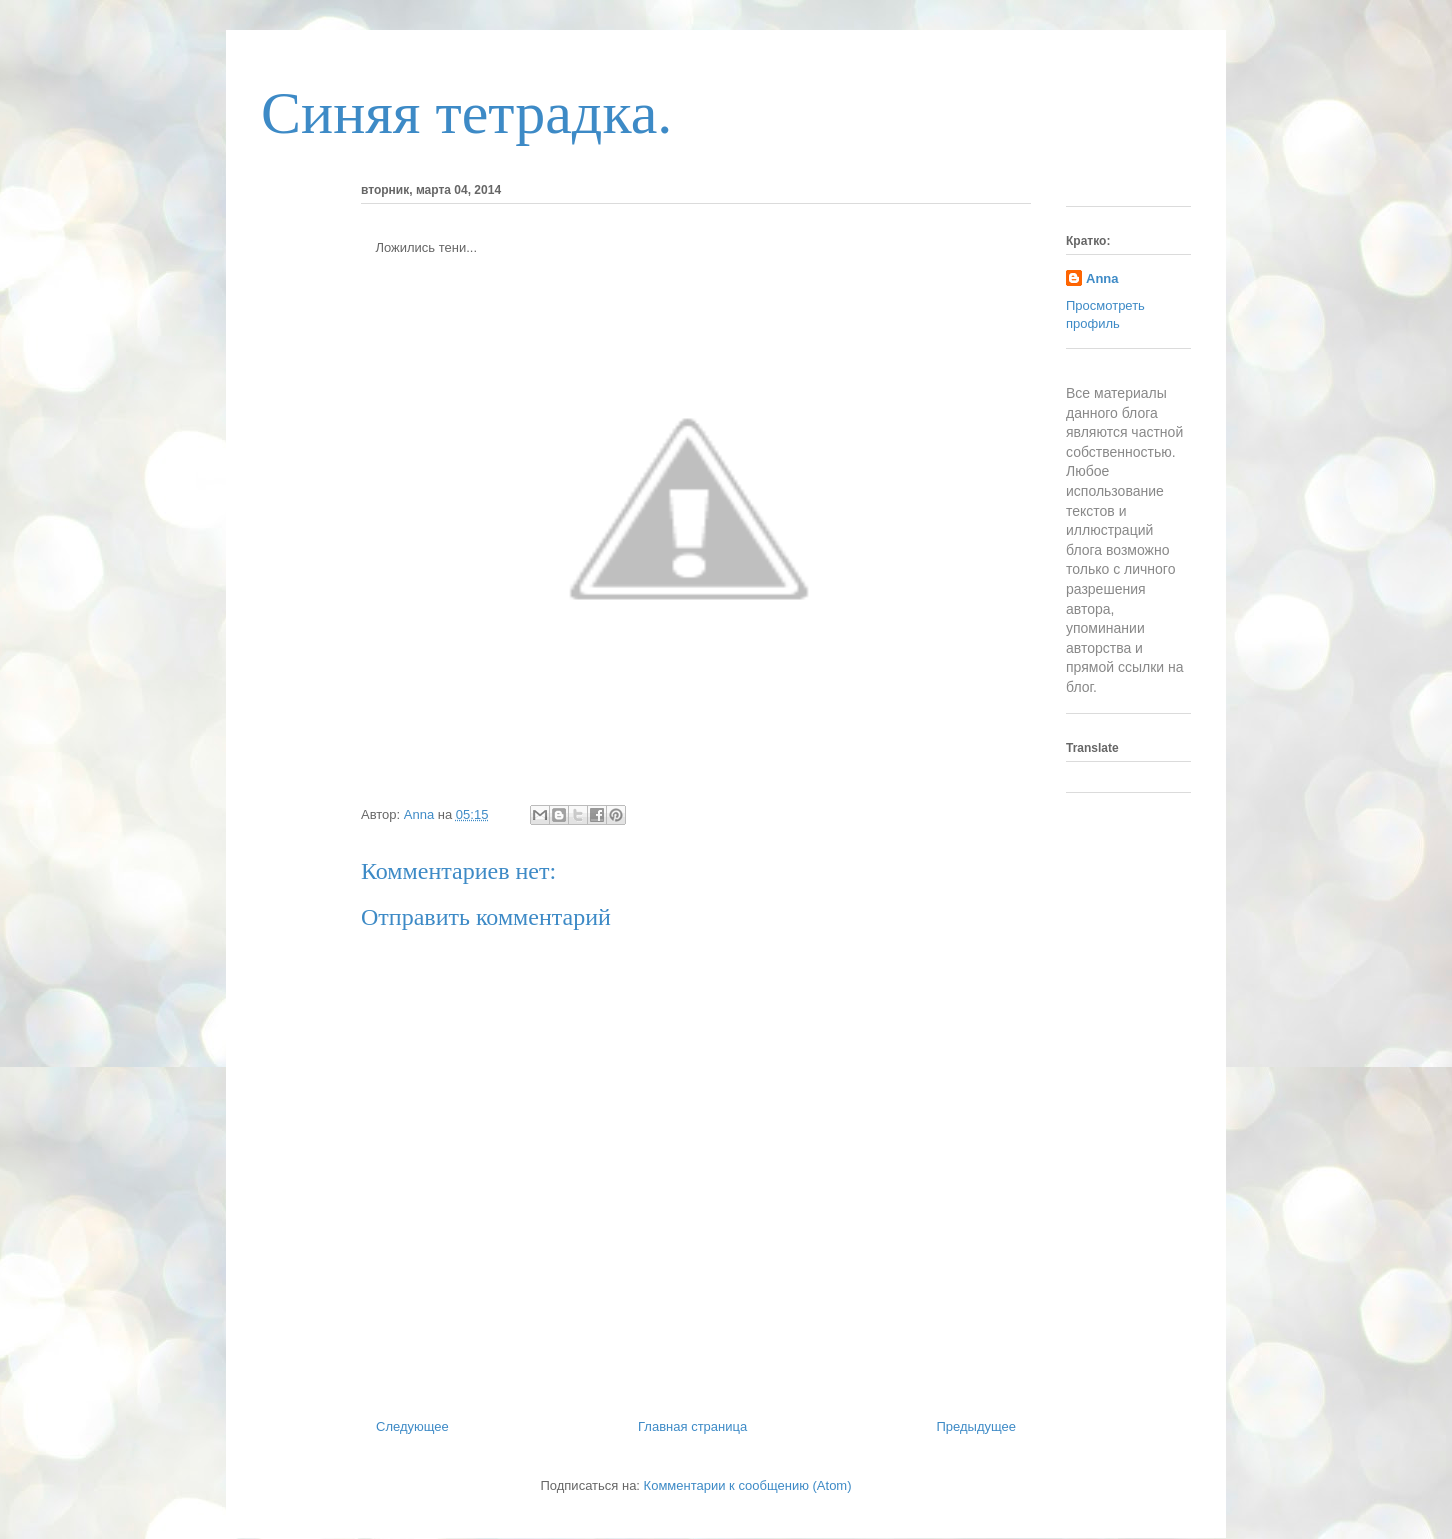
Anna (1102, 278)
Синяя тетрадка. (466, 113)
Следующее (412, 1426)
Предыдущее (976, 1426)
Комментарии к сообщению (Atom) (748, 1485)
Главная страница (692, 1426)
